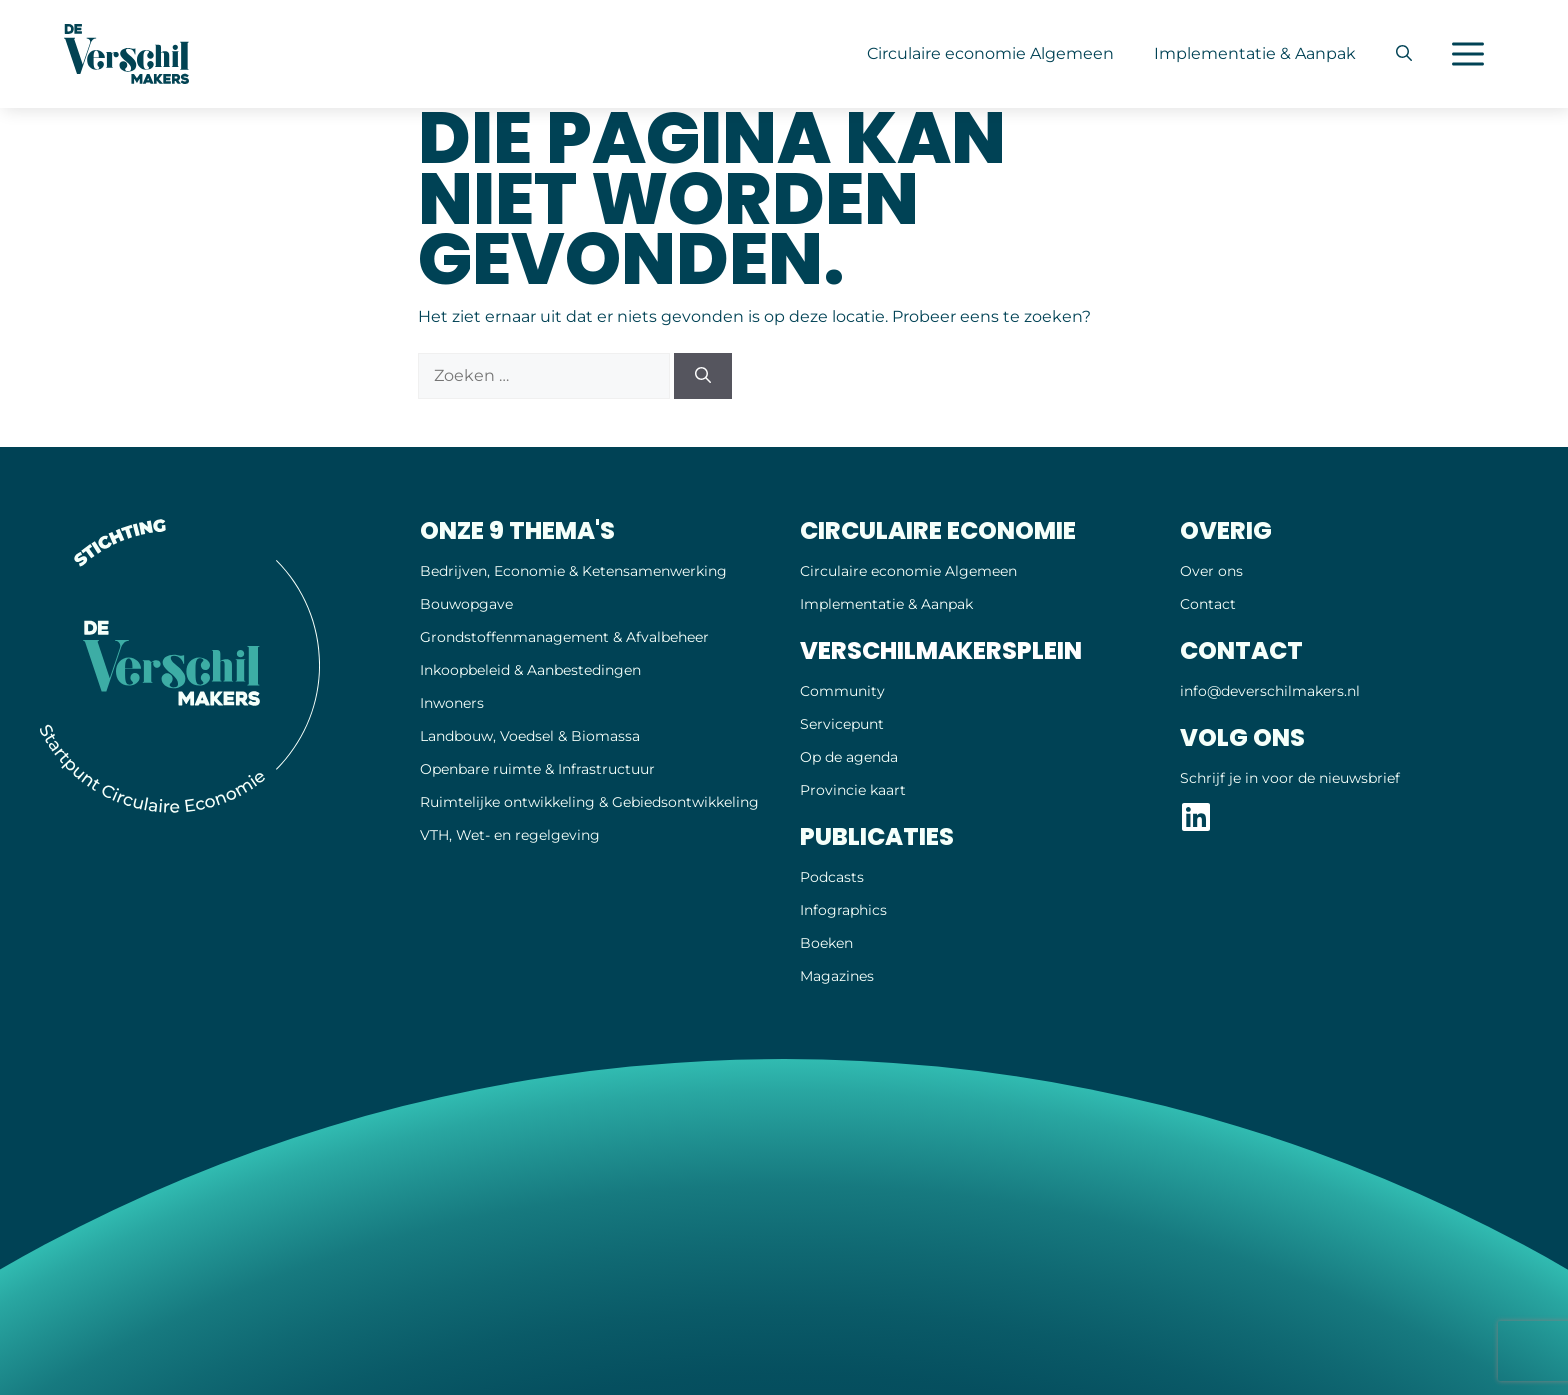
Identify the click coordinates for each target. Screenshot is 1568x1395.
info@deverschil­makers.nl (1270, 691)
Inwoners (452, 703)
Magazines (837, 976)
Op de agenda (849, 757)
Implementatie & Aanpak (1255, 53)
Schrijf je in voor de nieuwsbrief (1290, 778)
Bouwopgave (466, 604)
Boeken (826, 943)
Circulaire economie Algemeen (990, 53)
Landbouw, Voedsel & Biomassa (530, 736)
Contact (1208, 604)
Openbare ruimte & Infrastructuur (537, 769)
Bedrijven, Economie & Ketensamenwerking (573, 571)
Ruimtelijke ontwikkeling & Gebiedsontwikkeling (589, 802)
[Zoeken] (703, 376)
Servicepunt (842, 724)
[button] (1404, 54)
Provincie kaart (853, 790)
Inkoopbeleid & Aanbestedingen (530, 670)
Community (842, 691)
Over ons (1211, 571)
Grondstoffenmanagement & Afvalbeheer (564, 637)
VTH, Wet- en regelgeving (510, 835)
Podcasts (832, 877)
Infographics (843, 910)
